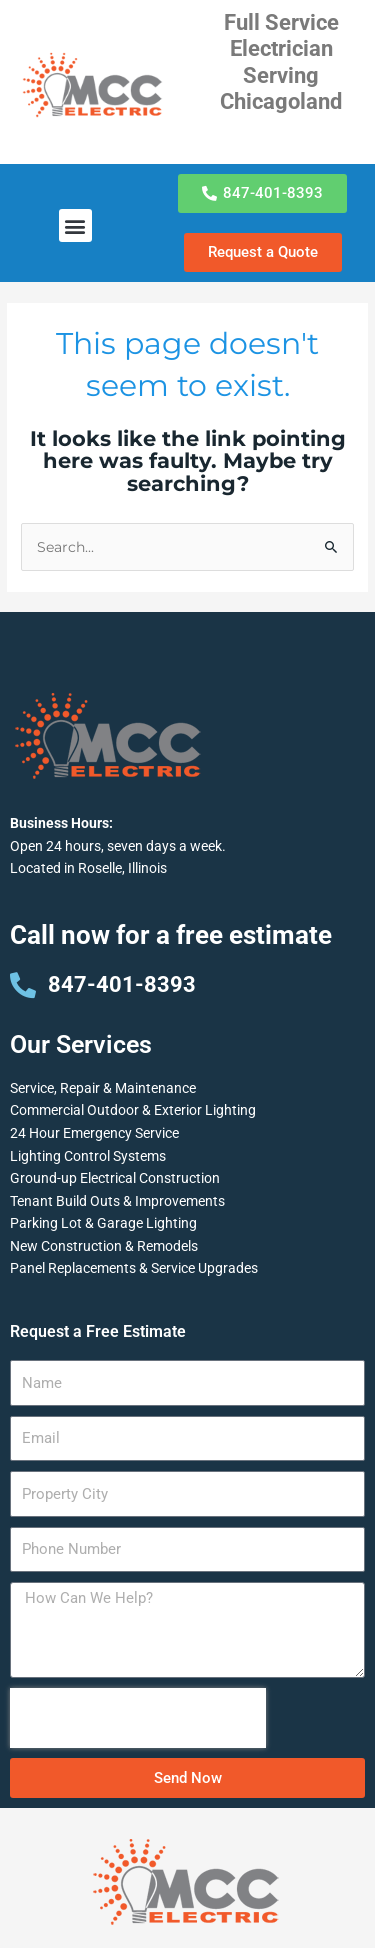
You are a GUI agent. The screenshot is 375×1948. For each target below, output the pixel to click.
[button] (75, 225)
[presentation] (138, 1718)
